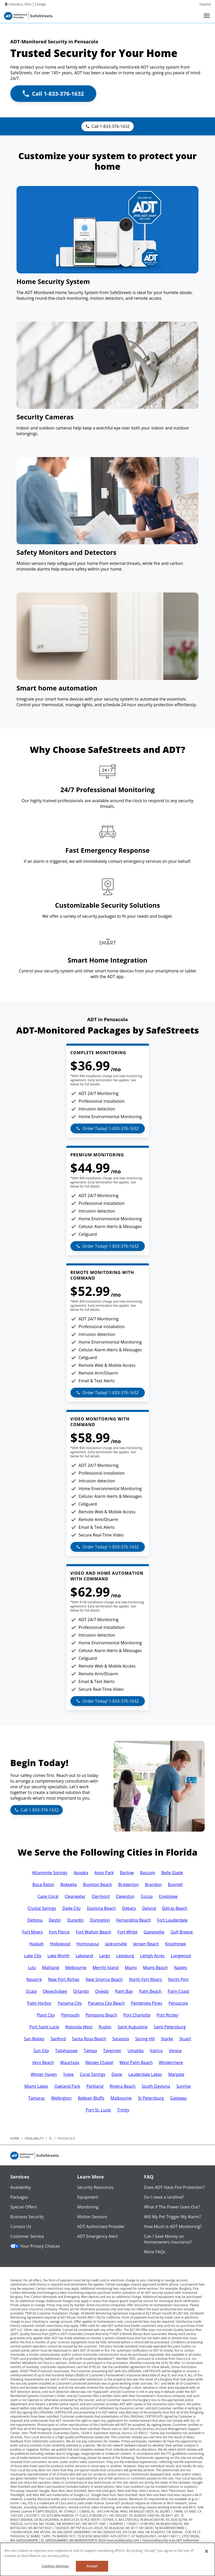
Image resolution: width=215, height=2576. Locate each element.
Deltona (35, 1920)
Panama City (70, 2003)
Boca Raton (43, 1884)
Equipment (87, 2197)
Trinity (123, 2110)
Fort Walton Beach (93, 1932)
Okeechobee (55, 1991)
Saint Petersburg (170, 2027)
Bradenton (128, 1884)
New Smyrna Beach (104, 1979)
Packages (19, 2197)
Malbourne (121, 2098)
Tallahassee (66, 2050)
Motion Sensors (92, 2217)
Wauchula (69, 2062)
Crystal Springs (42, 1908)
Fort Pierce (59, 1932)
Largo (104, 1956)
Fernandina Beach (133, 1920)
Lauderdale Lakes (145, 2074)
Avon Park (104, 1872)
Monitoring (87, 2207)
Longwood (181, 1956)
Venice (175, 2050)
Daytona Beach (101, 1908)
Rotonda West (79, 2027)
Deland (149, 1908)
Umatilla (136, 2050)
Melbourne (75, 1967)
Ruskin (105, 2027)
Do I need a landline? (164, 2197)
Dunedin (75, 1920)
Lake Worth (58, 1956)
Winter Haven (44, 2074)
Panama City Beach (106, 2003)
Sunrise (183, 2086)
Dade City (71, 1908)
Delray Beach (174, 1908)
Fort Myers (32, 1932)
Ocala (31, 1991)
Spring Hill (145, 2039)
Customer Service (27, 2236)
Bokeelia (68, 1884)
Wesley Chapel (99, 2062)
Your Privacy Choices (35, 2246)
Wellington (61, 2098)
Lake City (32, 1956)
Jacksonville (116, 1944)
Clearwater (75, 1896)
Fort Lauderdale (172, 1920)
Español (205, 4)
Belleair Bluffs (91, 2098)
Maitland (50, 1967)
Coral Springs (92, 2074)
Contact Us (20, 2226)
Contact (32, 2544)
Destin (55, 1920)
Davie (117, 2074)
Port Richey (167, 2015)
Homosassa (87, 1944)
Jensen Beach (146, 1944)
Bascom (147, 1872)
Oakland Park (67, 2086)
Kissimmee (175, 1944)
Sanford (58, 2039)
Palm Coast (178, 1991)
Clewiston (125, 1896)
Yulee (68, 2074)
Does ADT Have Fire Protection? (174, 2187)
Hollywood (60, 1944)
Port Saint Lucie (44, 2027)
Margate (176, 2074)
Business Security (27, 2217)
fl (50, 2138)
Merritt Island (106, 1967)
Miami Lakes (36, 2086)
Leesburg (125, 1956)
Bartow (127, 1872)
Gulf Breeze (182, 1932)
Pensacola (178, 2003)
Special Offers (23, 2207)
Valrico (156, 2050)
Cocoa (147, 1896)
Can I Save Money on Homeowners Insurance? (168, 2239)
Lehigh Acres (152, 1956)
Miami (131, 1967)
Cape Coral (47, 1896)
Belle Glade (172, 1872)
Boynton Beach (97, 1884)
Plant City (46, 2015)
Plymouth (70, 2015)
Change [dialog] (40, 4)
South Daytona (156, 2086)
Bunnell (175, 1884)
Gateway (178, 2098)
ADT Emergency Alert (97, 2236)
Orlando (81, 1991)
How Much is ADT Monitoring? (173, 2226)
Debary (129, 1908)
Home (15, 2138)
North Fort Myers (145, 1979)
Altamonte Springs (49, 1872)
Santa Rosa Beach (89, 2039)
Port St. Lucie (98, 2110)
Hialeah (36, 1944)
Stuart (185, 2039)
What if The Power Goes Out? (172, 2207)
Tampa (90, 2050)
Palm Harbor (39, 2003)
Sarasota (120, 2039)
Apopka (81, 1872)
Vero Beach (43, 2062)
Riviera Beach (123, 2086)
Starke (167, 2039)
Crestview (168, 1896)
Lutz (32, 1967)
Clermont (101, 1896)
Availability (20, 2187)
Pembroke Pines (146, 2003)
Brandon (153, 1884)
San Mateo (34, 2039)
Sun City (41, 2050)
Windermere (171, 2062)
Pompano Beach (101, 2015)
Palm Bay (124, 1991)
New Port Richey (63, 1979)
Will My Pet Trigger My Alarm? (172, 2217)
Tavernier (112, 2050)
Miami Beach (155, 1967)
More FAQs (154, 2252)
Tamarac (36, 2098)
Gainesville (154, 1932)
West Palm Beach (136, 2062)
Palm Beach (150, 1991)
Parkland (94, 2086)
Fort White (127, 1932)
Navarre (34, 1979)
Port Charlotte (136, 2015)
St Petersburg (151, 2098)
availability (34, 2138)
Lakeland (84, 1956)
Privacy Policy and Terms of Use (66, 2544)
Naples (180, 1967)
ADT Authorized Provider (101, 2226)
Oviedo (102, 1991)
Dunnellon (100, 1920)
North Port (178, 1979)
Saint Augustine (133, 2027)
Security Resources (95, 2187)
